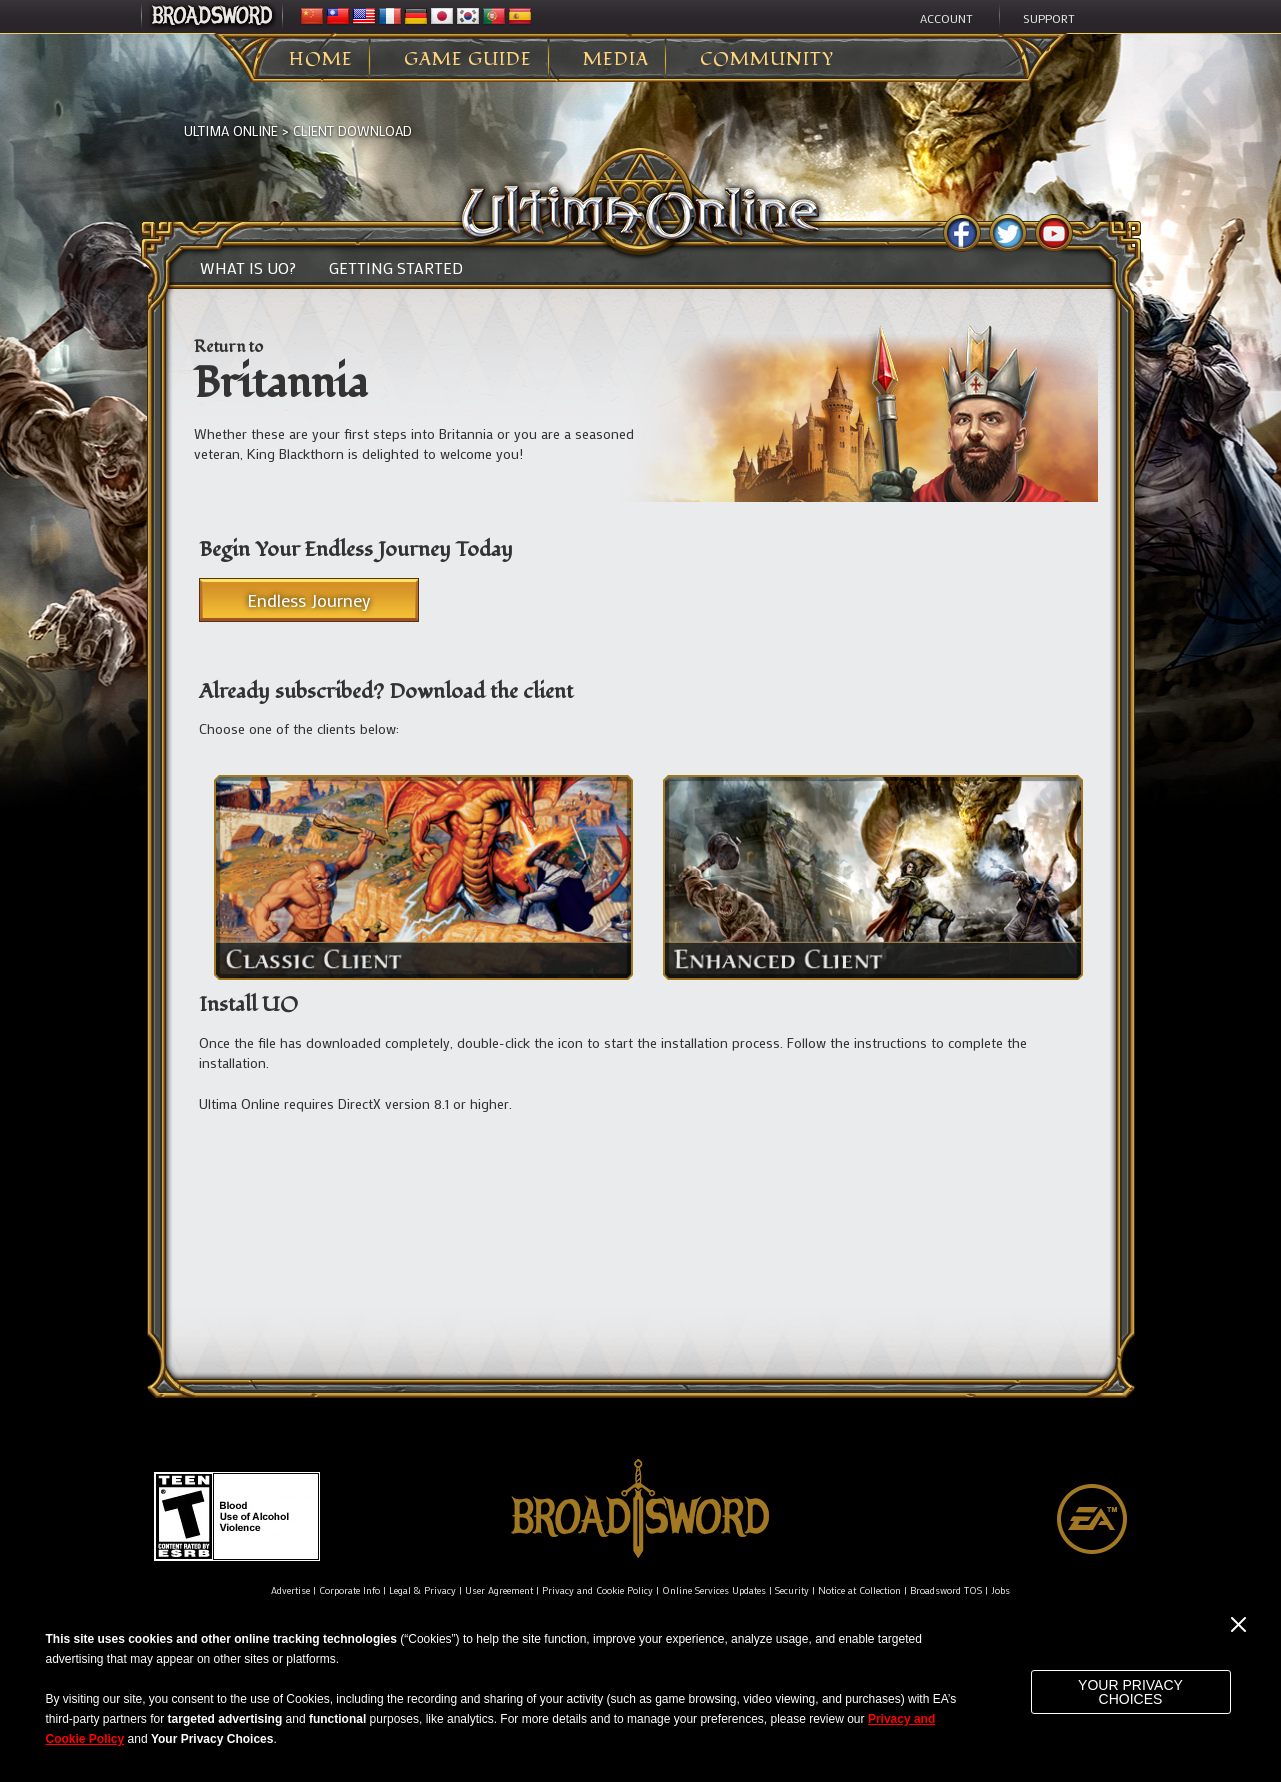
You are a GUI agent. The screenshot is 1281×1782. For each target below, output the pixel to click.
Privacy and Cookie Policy (597, 1590)
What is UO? (248, 268)
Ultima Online (231, 130)
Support (1049, 18)
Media (616, 60)
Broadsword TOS (946, 1590)
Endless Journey (309, 600)
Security (792, 1590)
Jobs (1000, 1590)
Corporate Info (349, 1590)
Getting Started (396, 268)
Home (321, 60)
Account (946, 18)
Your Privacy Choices (1130, 1692)
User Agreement (499, 1590)
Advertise (290, 1590)
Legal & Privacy (422, 1590)
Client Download (352, 130)
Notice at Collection (859, 1590)
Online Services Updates (714, 1590)
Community (767, 60)
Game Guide (468, 60)
